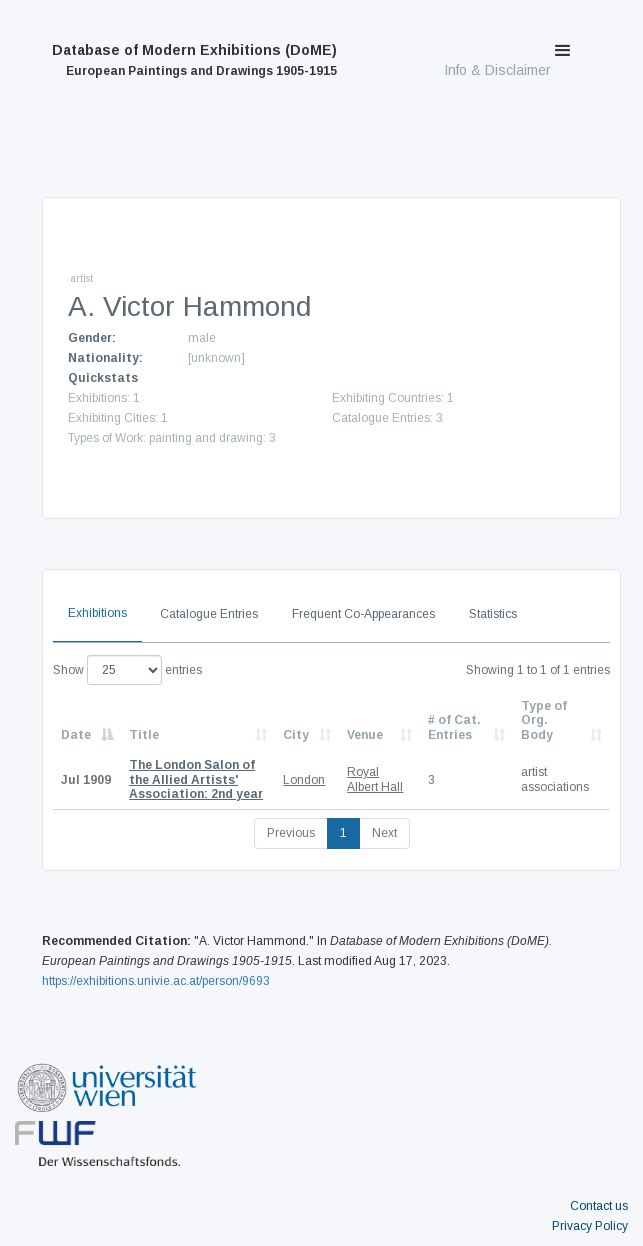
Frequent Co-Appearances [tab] (363, 614)
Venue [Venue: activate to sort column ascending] (365, 735)
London (304, 780)
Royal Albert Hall (375, 779)
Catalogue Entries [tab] (209, 614)
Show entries (127, 670)
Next (384, 833)
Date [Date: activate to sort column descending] (76, 735)
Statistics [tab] (493, 614)
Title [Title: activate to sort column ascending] (144, 735)
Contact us (599, 1206)
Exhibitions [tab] (97, 613)
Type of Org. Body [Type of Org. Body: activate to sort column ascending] (544, 720)
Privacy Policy (590, 1226)
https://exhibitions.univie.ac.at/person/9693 (156, 981)
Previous (291, 833)
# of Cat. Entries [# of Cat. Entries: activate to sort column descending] (454, 727)
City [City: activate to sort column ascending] (296, 735)
